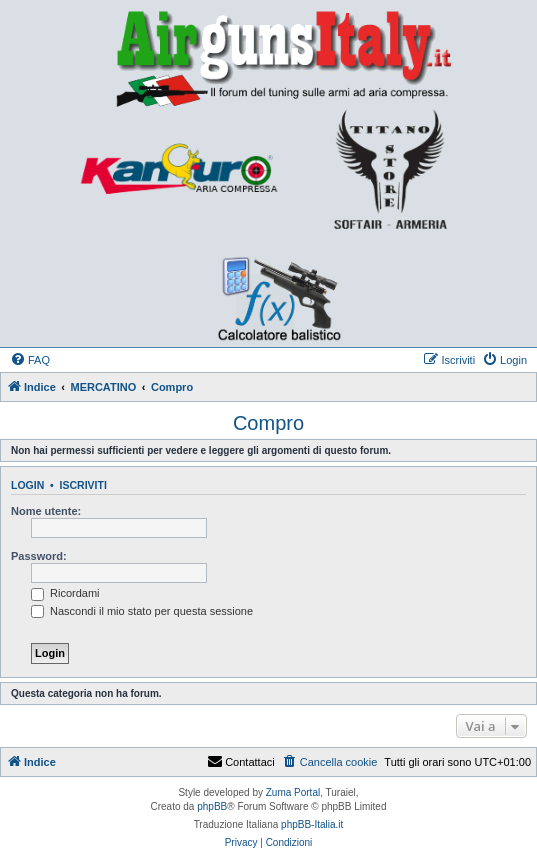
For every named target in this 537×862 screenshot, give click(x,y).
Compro (268, 423)
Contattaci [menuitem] (241, 762)
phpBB (212, 806)
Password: (39, 556)
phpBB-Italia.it (312, 824)
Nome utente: (46, 511)
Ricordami (65, 593)
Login (27, 485)
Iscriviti (83, 485)
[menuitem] (30, 360)
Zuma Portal (293, 792)
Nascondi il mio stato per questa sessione (142, 611)
